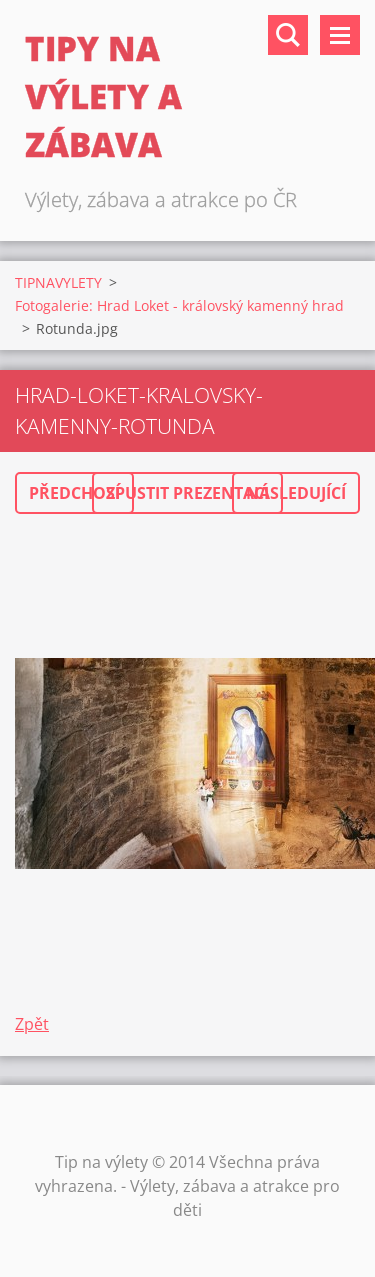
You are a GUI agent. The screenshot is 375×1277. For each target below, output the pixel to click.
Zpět (32, 1024)
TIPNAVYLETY (58, 282)
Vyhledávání (288, 35)
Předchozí (74, 493)
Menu (340, 35)
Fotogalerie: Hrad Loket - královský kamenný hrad (179, 305)
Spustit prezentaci (187, 493)
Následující (296, 493)
